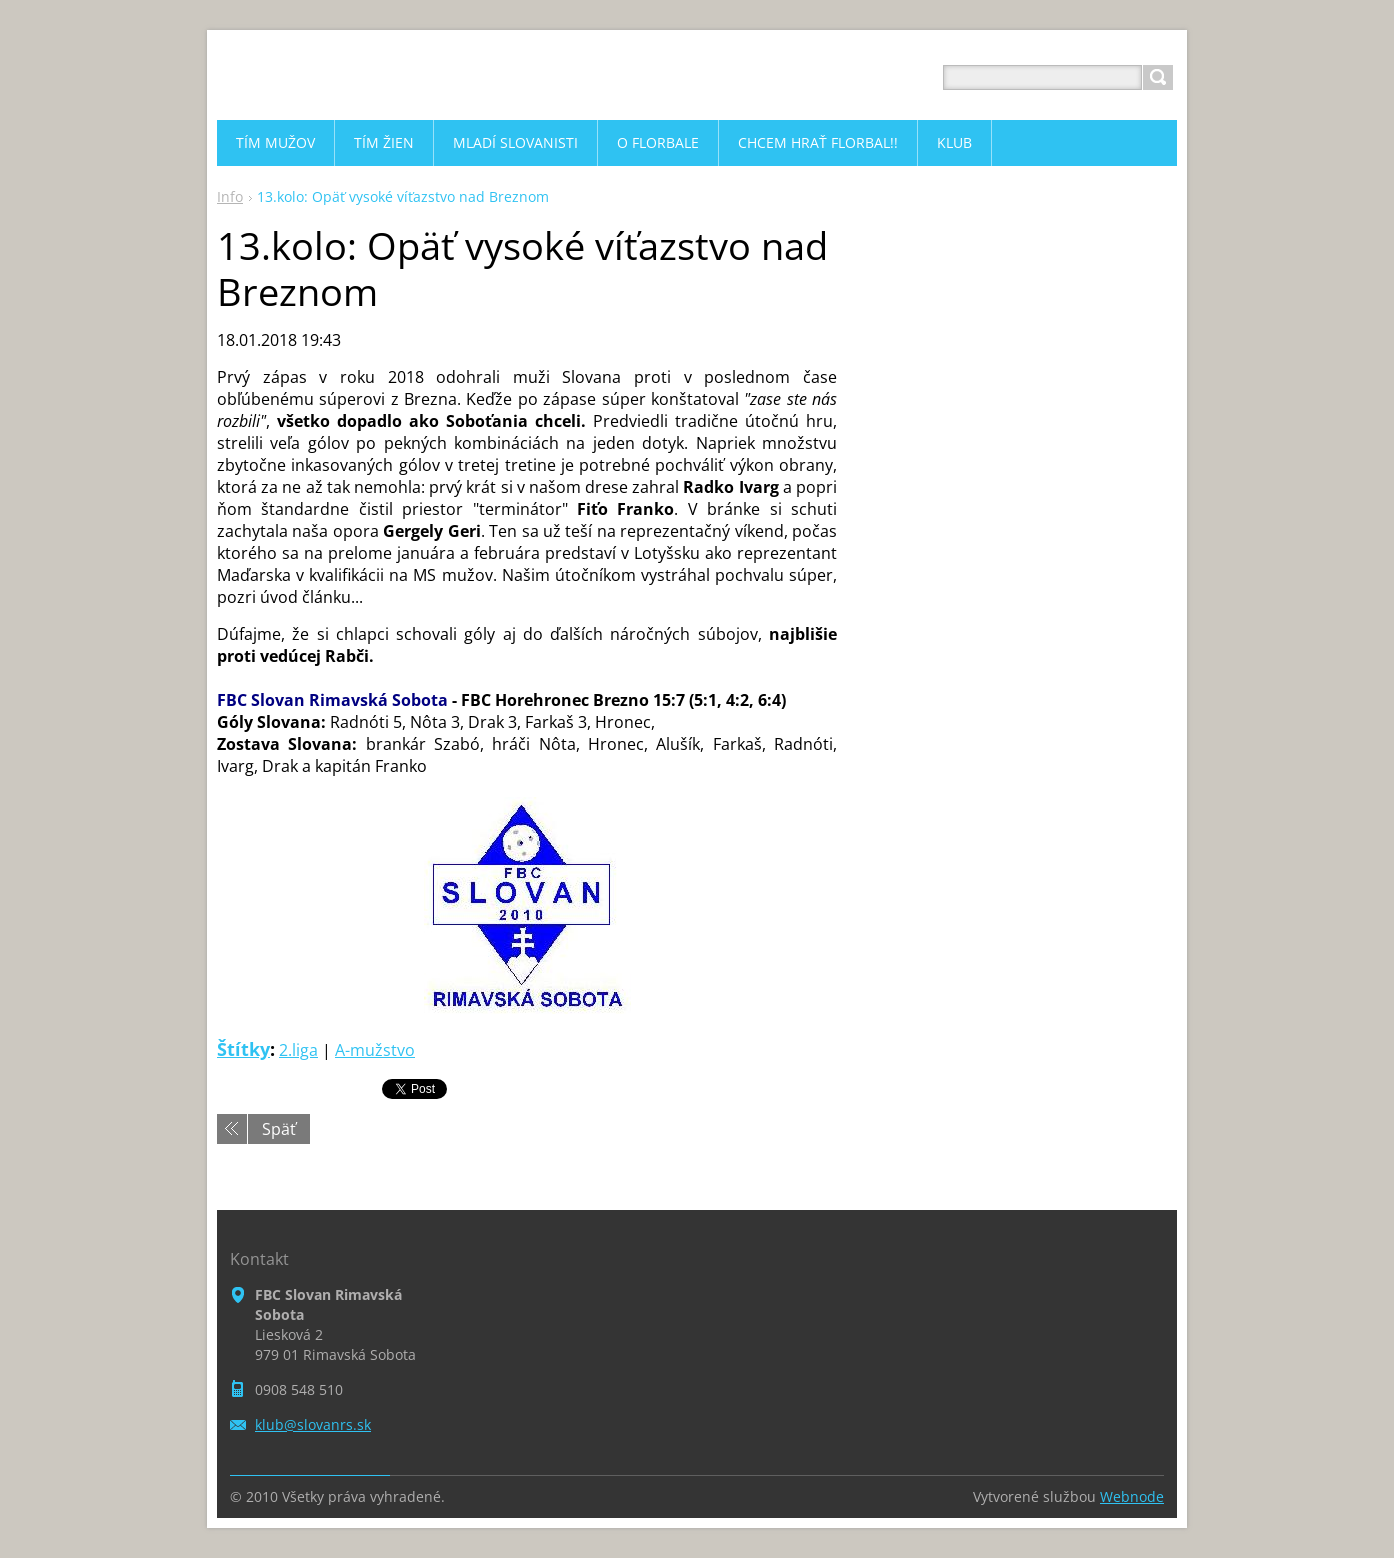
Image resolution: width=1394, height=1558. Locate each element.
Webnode (1132, 1496)
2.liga (298, 1050)
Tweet (404, 1087)
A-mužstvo (375, 1050)
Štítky (243, 1049)
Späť (279, 1129)
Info (230, 196)
